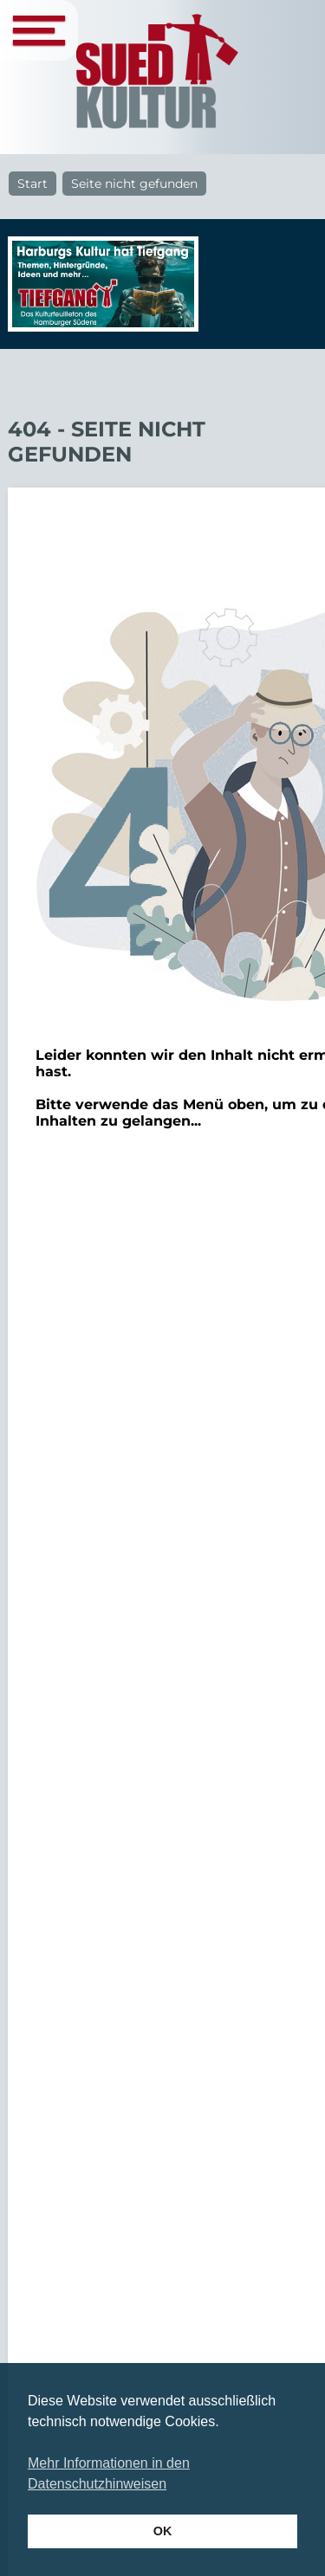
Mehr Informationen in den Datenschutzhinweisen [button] (109, 2473)
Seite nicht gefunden (134, 183)
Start (32, 183)
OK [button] (162, 2531)
